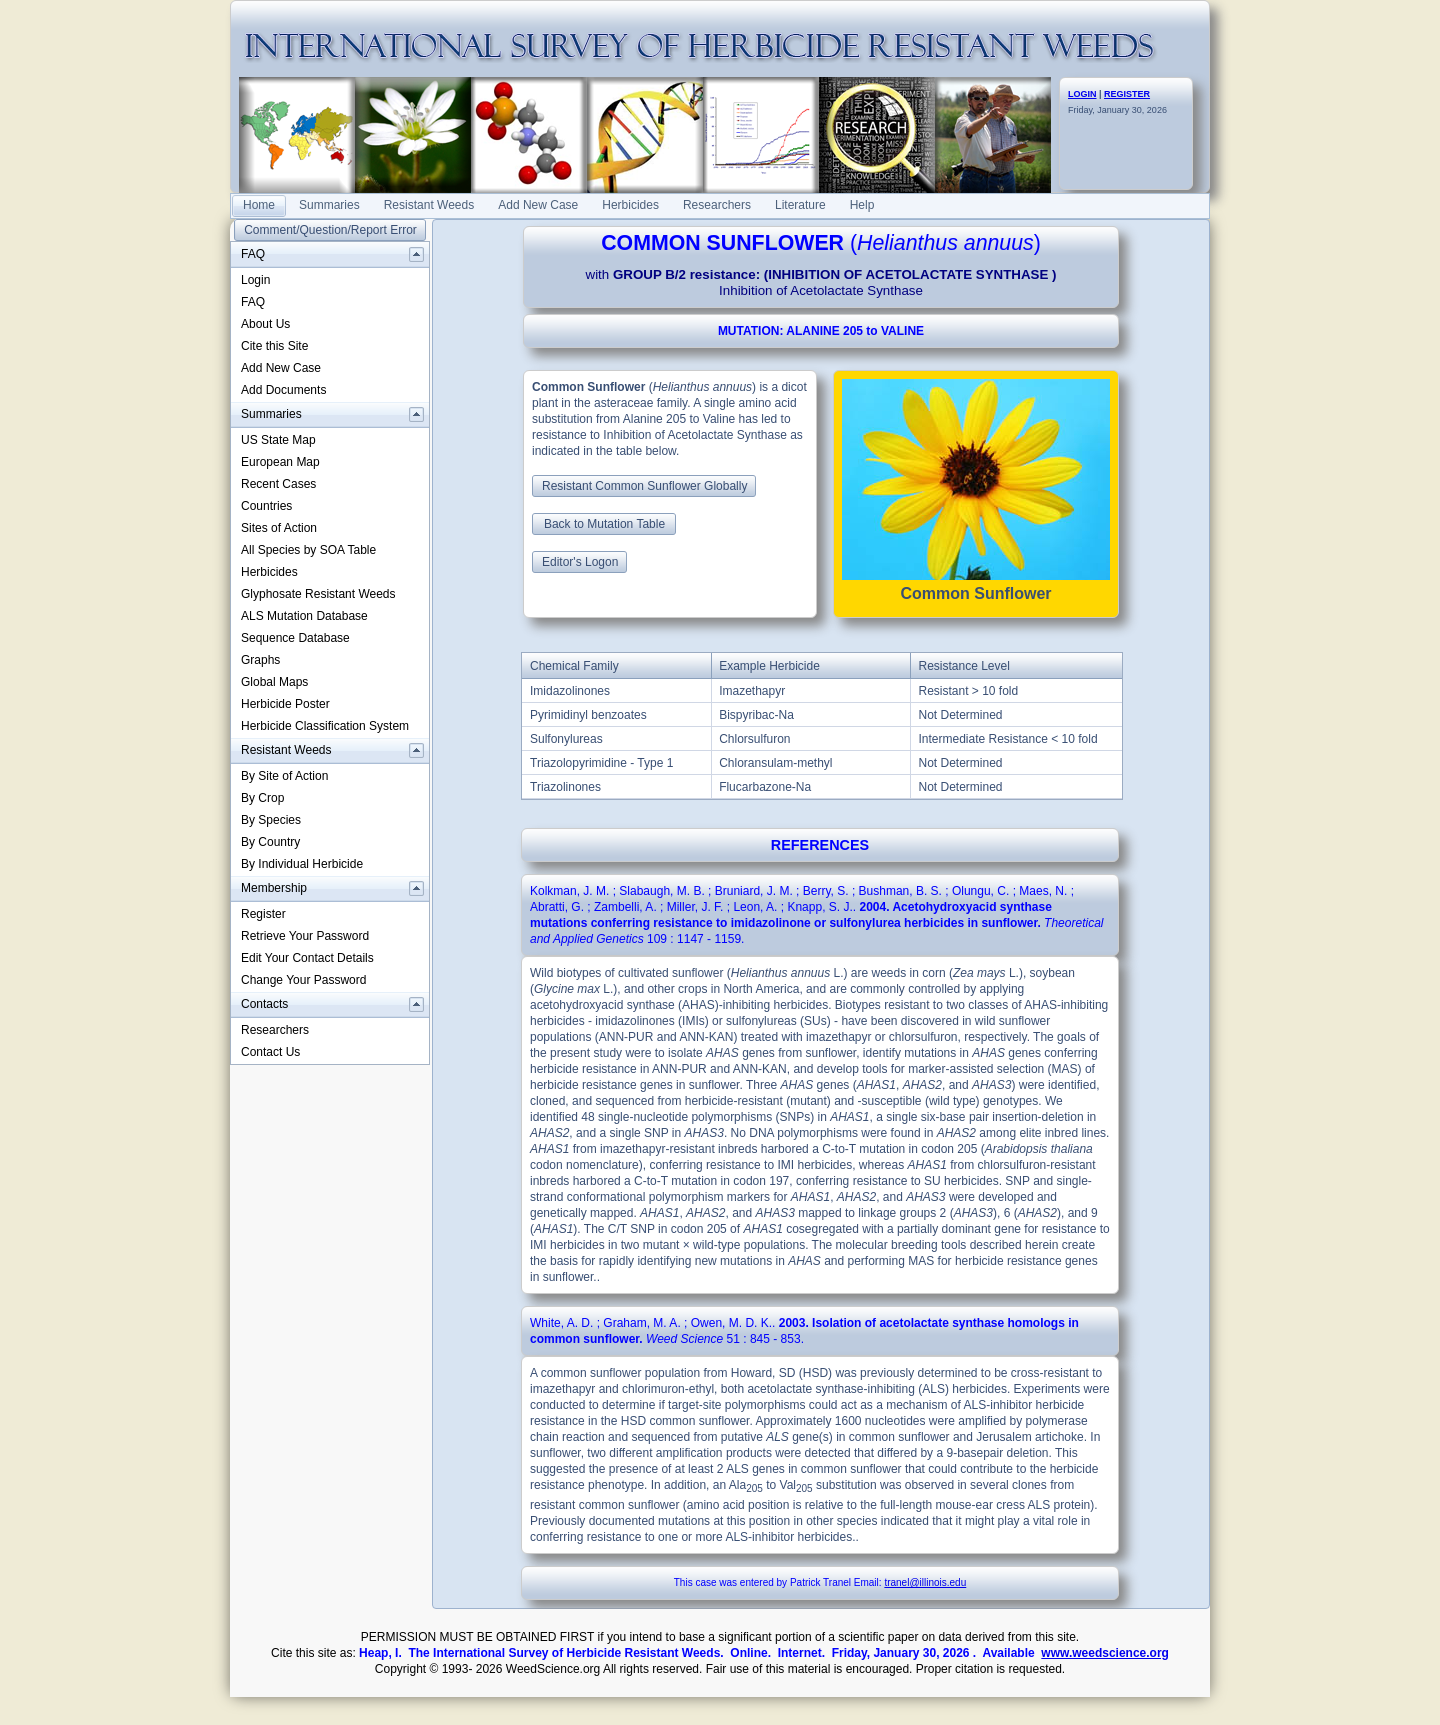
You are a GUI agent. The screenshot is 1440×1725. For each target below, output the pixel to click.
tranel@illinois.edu (925, 1582)
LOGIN (1082, 94)
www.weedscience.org (1105, 1653)
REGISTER (1127, 94)
